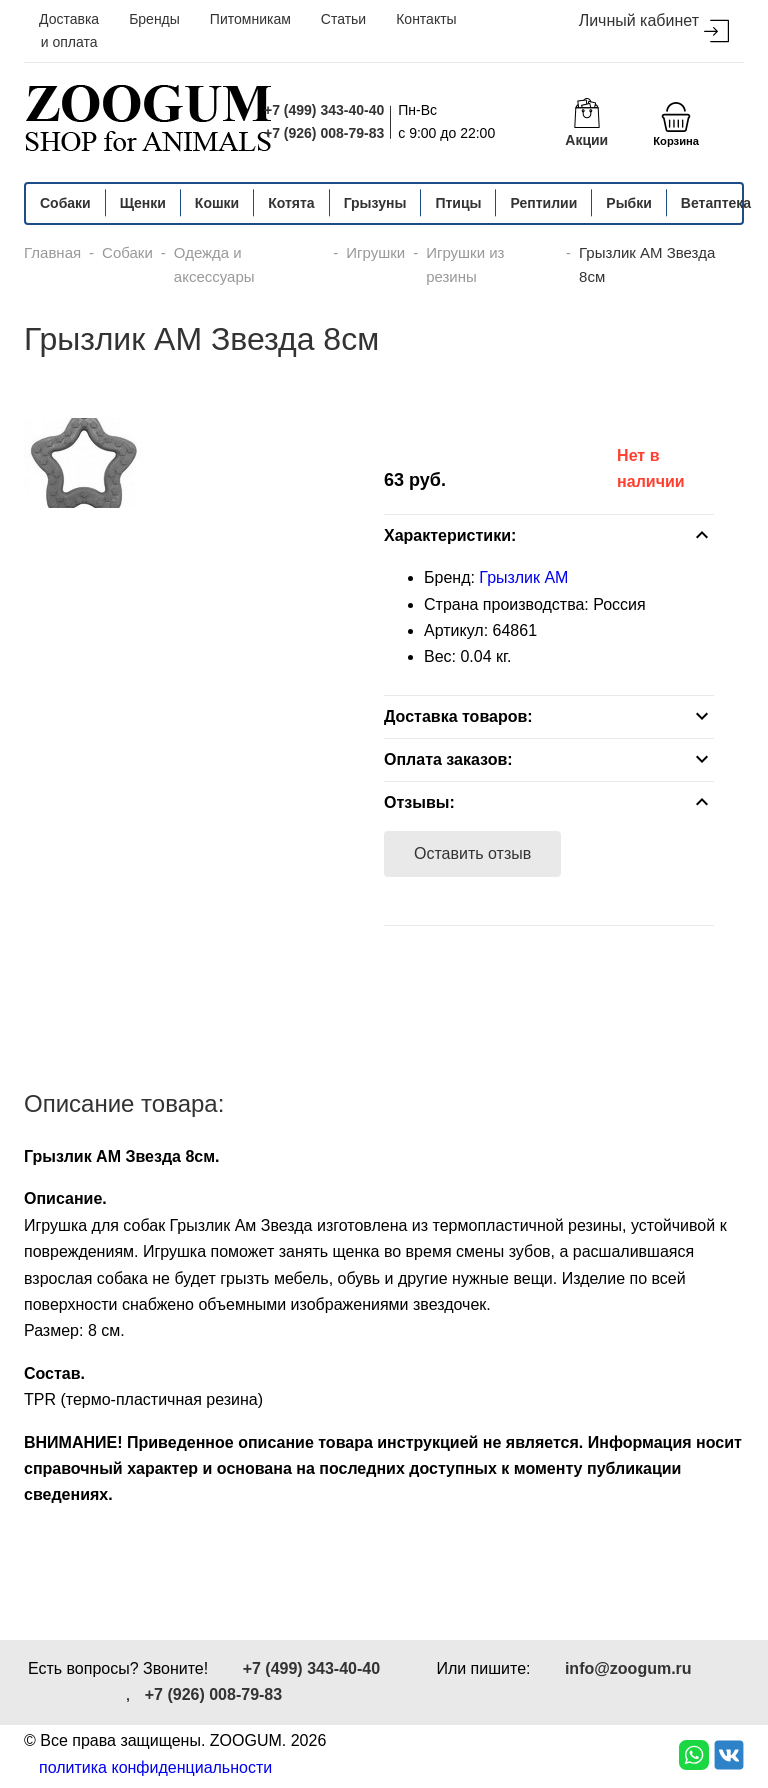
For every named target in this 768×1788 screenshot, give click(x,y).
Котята (291, 203)
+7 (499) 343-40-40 (324, 110)
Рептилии (543, 203)
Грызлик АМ (523, 577)
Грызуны (375, 203)
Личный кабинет (654, 28)
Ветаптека (716, 203)
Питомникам (250, 19)
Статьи (343, 19)
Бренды (154, 19)
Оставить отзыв (472, 853)
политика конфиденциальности (155, 1767)
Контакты (426, 19)
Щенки (143, 203)
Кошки (217, 203)
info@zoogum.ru (628, 1668)
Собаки (65, 203)
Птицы (458, 203)
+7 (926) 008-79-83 (324, 133)
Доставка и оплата (69, 30)
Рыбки (629, 203)
